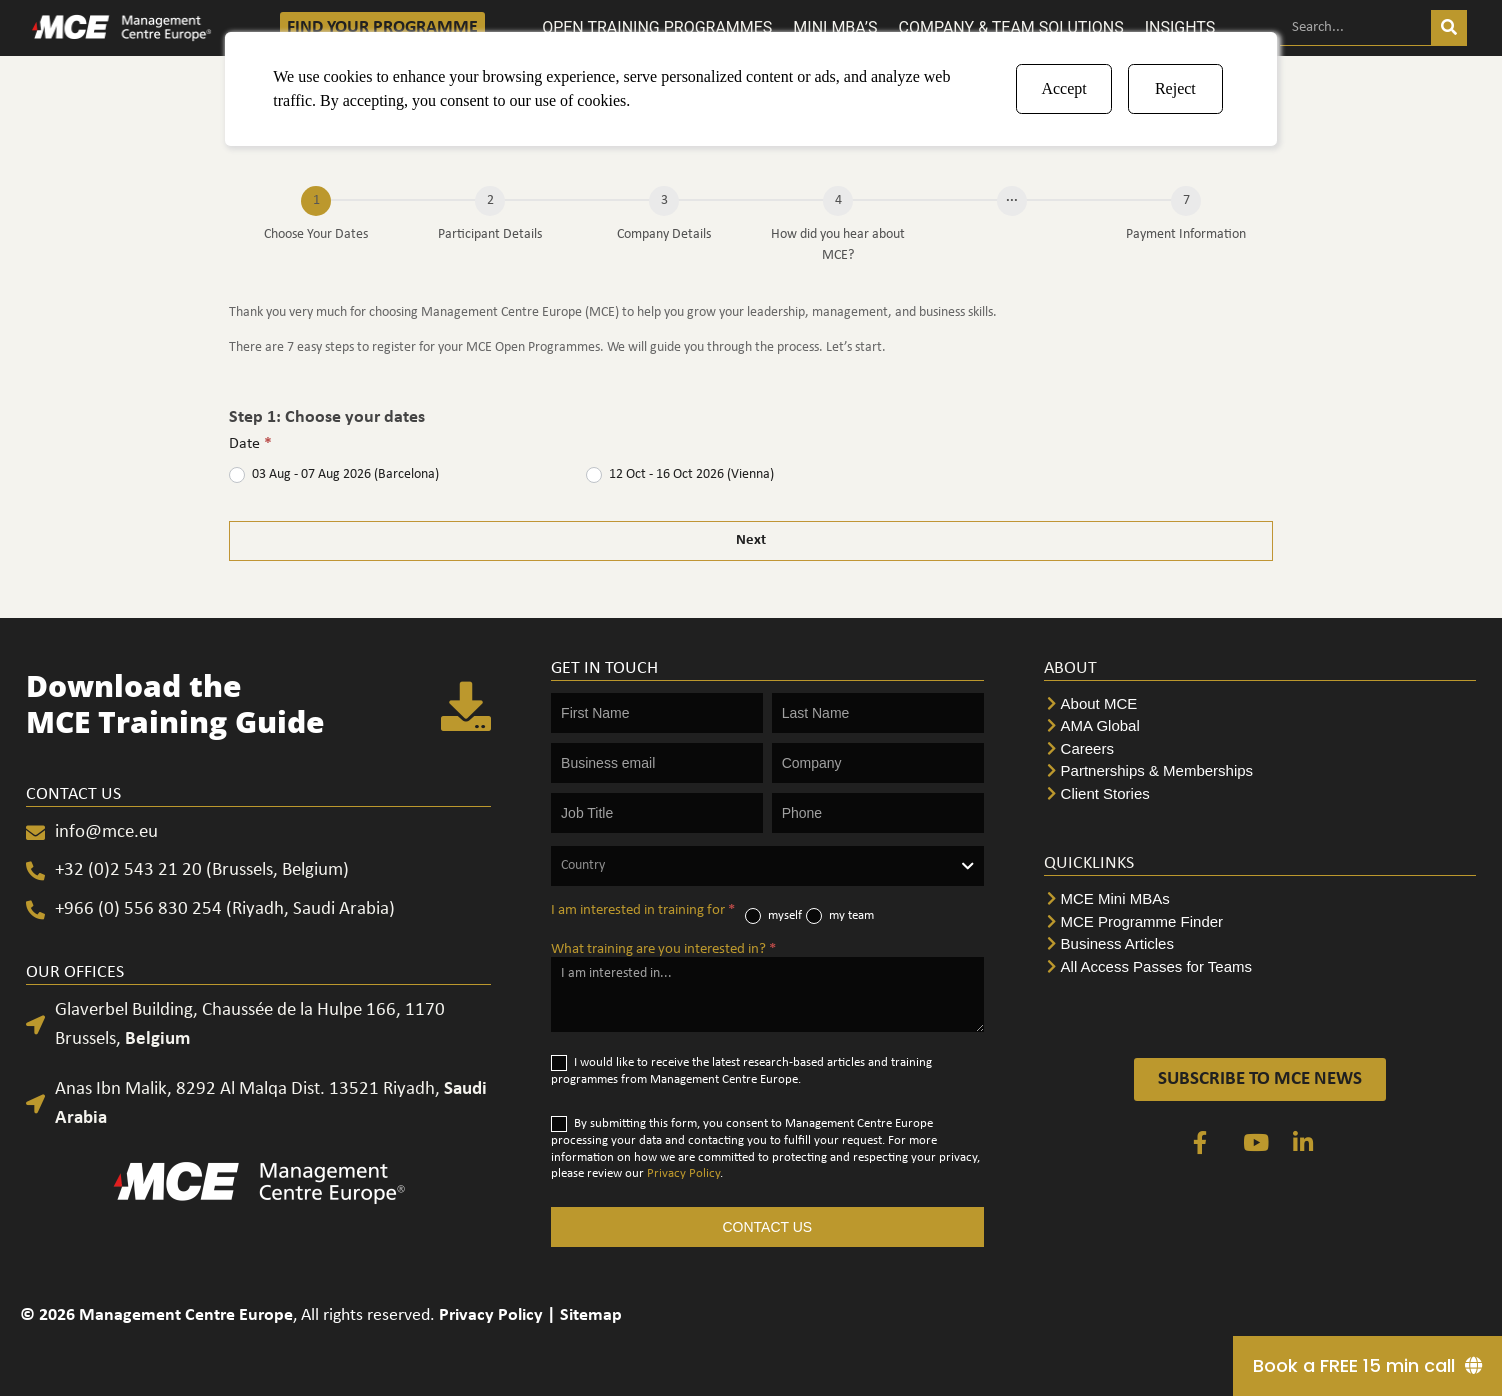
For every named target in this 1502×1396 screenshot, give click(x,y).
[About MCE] (1260, 704)
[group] (751, 229)
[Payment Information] (1186, 201)
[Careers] (1260, 749)
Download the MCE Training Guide (175, 703)
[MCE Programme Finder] (1260, 922)
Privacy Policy (683, 1173)
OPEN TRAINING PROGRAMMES (657, 27)
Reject (1175, 88)
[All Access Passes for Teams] (1260, 967)
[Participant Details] (490, 201)
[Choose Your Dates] (316, 201)
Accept (1063, 88)
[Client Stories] (1260, 794)
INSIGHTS (1180, 27)
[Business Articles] (1260, 944)
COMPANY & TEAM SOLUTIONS (1011, 27)
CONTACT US (767, 1227)
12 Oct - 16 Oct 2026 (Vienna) (680, 475)
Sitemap (591, 1315)
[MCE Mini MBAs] (1260, 899)
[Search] (1449, 27)
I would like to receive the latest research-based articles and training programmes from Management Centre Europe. (741, 1070)
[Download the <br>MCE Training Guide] (466, 708)
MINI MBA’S (835, 27)
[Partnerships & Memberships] (1260, 771)
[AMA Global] (1260, 726)
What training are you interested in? (663, 949)
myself (773, 916)
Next (751, 540)
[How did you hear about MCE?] (838, 201)
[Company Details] (664, 201)
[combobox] (767, 866)
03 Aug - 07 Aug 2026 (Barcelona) (334, 475)
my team (840, 916)
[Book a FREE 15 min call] (1367, 1366)
